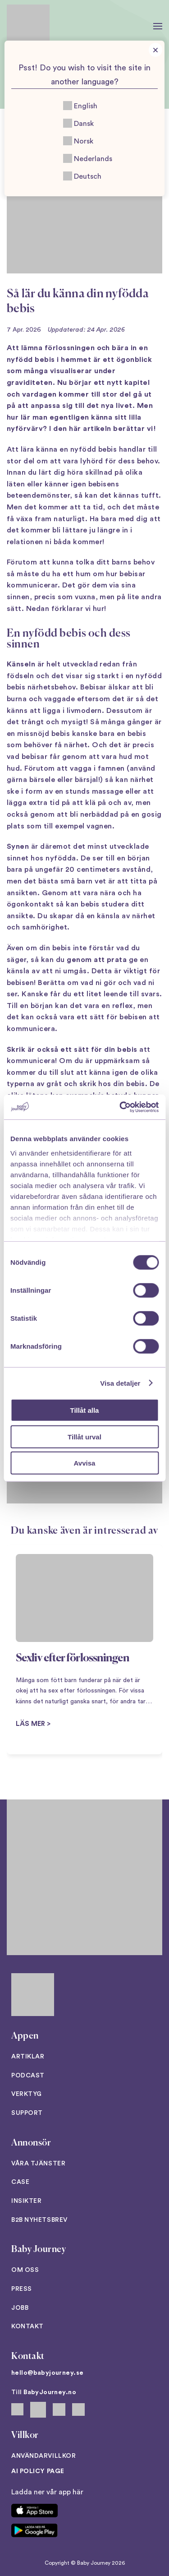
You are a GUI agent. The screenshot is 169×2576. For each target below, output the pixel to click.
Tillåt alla (84, 1410)
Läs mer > (33, 1723)
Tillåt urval (84, 1436)
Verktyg (26, 2094)
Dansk (78, 123)
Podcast (28, 2075)
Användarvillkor (43, 2456)
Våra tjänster (38, 2163)
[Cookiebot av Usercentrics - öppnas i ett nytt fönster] (120, 1107)
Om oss (25, 2270)
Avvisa (85, 1463)
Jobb (19, 2308)
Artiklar (27, 2056)
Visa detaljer (120, 1383)
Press (21, 2289)
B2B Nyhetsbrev (39, 2220)
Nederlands (87, 158)
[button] (157, 26)
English (80, 105)
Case (20, 2182)
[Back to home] (28, 26)
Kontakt (27, 2326)
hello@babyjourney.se (47, 2373)
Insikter (26, 2201)
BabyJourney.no (49, 2392)
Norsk (78, 140)
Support (27, 2113)
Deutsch (82, 175)
